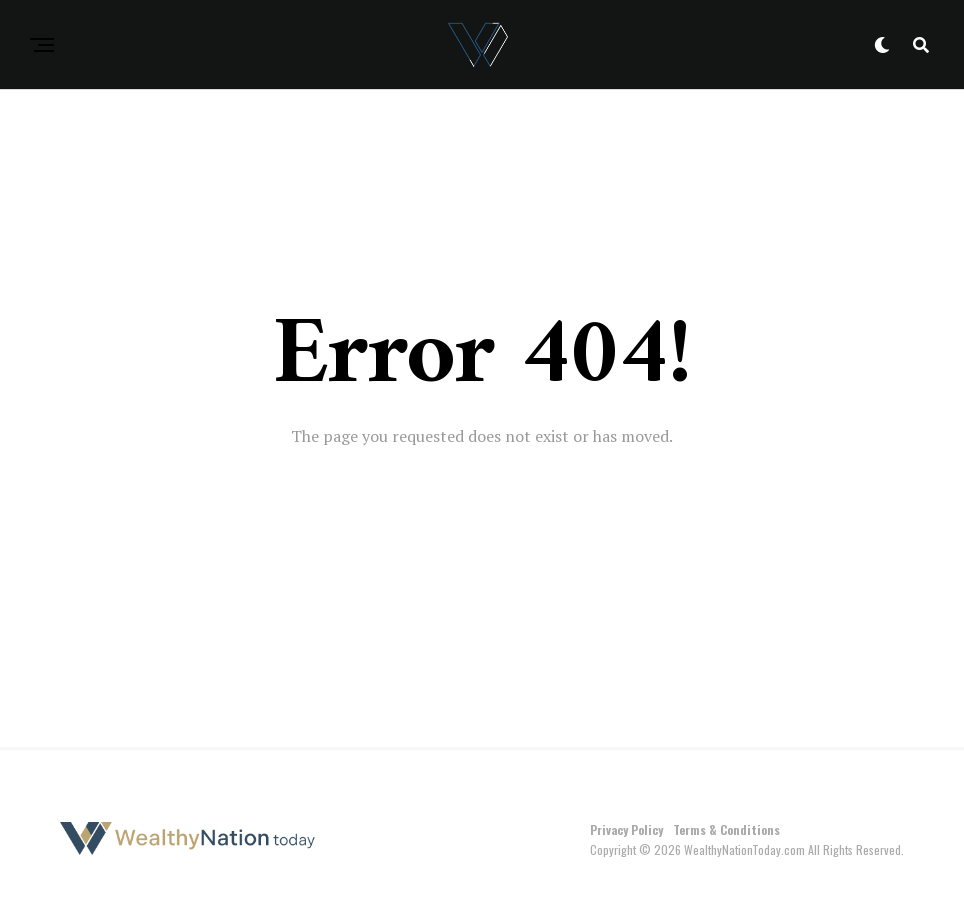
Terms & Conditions (726, 829)
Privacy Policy (626, 829)
